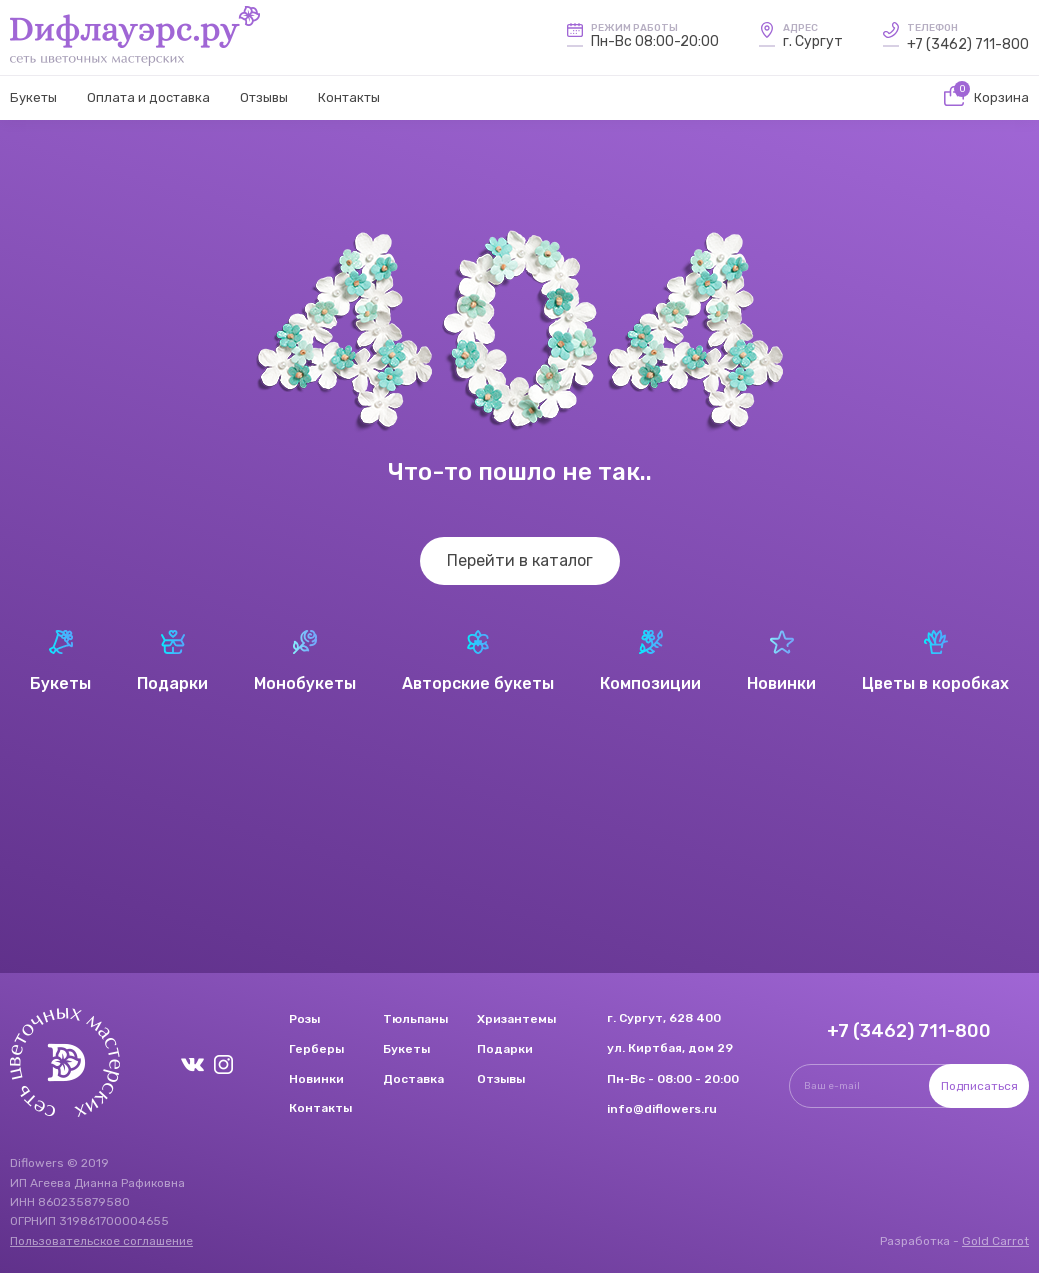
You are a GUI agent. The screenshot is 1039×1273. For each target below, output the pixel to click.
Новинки (316, 1079)
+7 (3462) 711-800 (968, 44)
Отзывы (264, 97)
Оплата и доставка (148, 97)
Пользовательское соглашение (101, 1241)
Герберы (316, 1049)
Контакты (349, 97)
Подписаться (979, 1086)
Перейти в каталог (520, 560)
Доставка (413, 1079)
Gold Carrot (995, 1241)
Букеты (33, 97)
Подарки (505, 1049)
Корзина (986, 98)
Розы (304, 1019)
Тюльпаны (415, 1019)
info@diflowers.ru (662, 1109)
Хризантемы (516, 1019)
